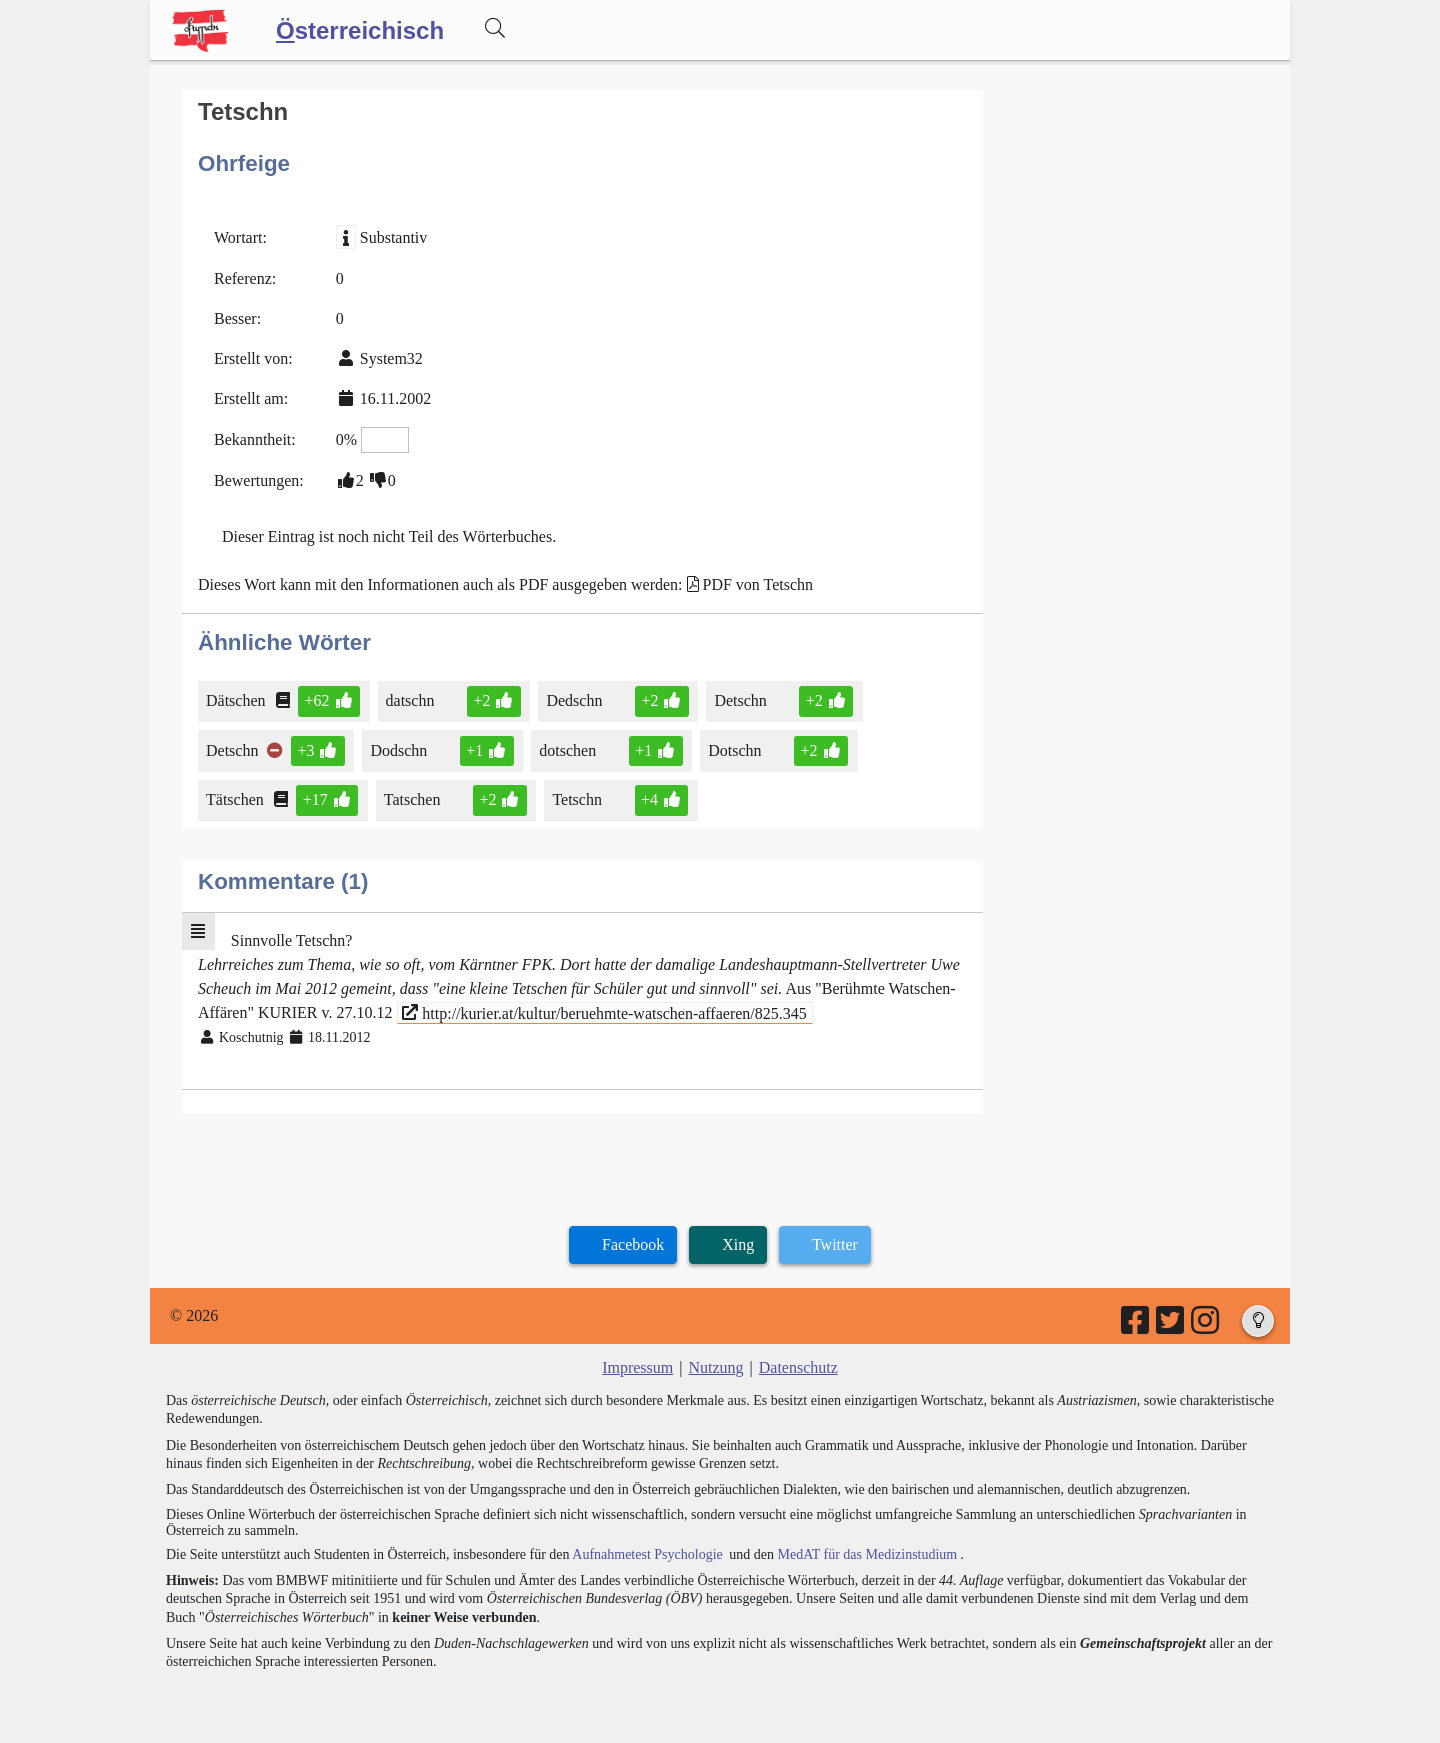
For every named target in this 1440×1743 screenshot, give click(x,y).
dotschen (569, 750)
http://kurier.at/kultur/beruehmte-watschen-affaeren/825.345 (604, 1012)
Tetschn (578, 799)
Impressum (637, 1367)
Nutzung (715, 1367)
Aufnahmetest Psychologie (647, 1554)
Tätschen (236, 799)
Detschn (741, 700)
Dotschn (736, 750)
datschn (414, 700)
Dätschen (237, 700)
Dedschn (575, 700)
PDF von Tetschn (758, 584)
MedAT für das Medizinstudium (867, 1554)
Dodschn (400, 750)
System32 (391, 358)
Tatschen (414, 799)
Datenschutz (798, 1367)
